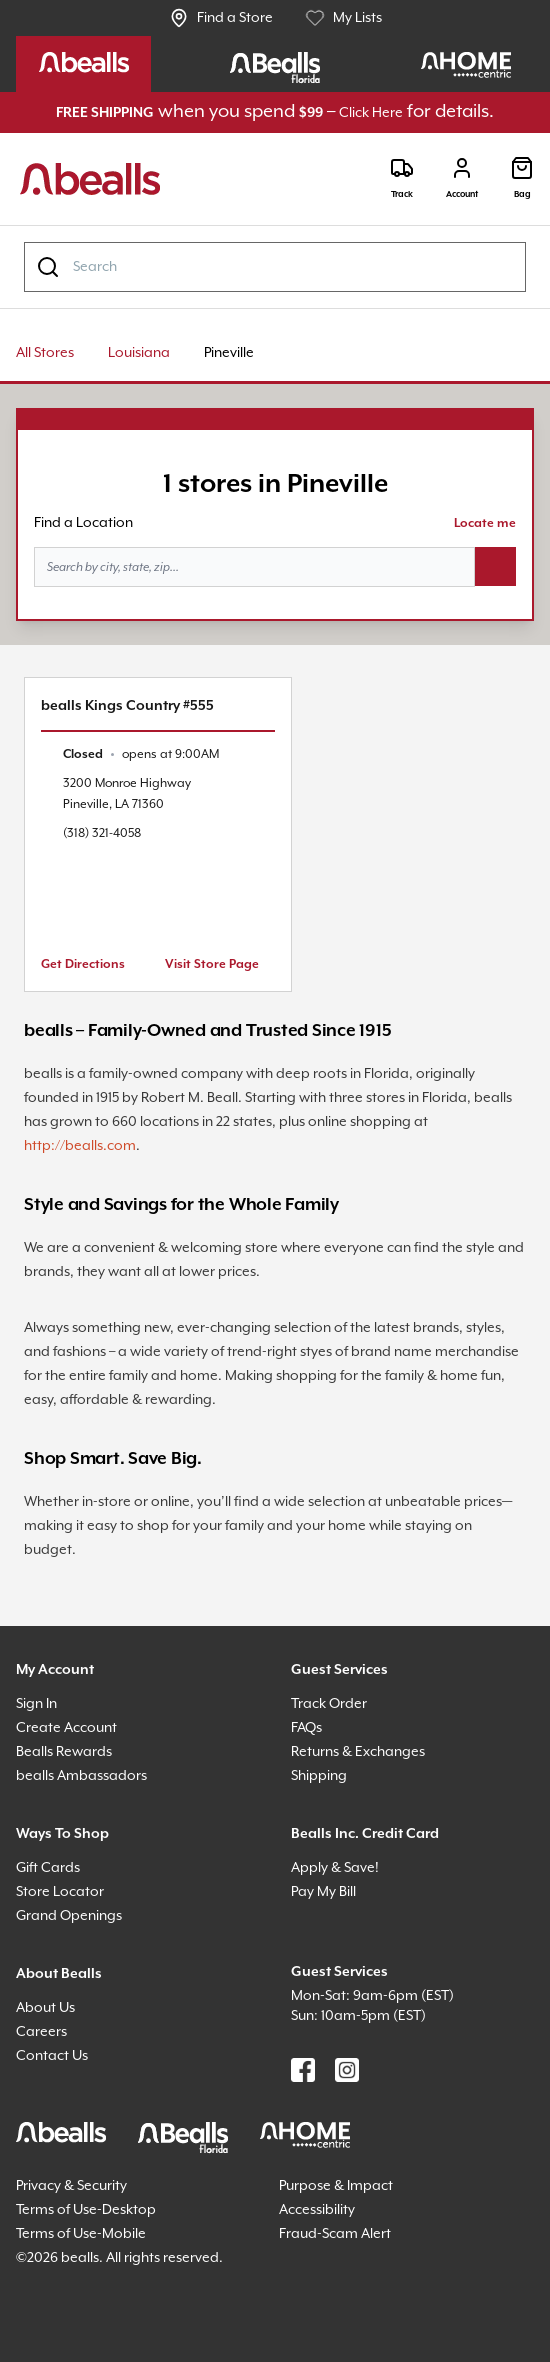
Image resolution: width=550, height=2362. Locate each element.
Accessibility (317, 2210)
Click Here (371, 113)
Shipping (319, 1776)
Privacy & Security (71, 2186)
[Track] (402, 178)
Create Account (66, 1728)
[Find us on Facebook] (303, 2070)
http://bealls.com (80, 1146)
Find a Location (83, 523)
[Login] (462, 178)
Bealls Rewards (64, 1752)
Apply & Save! (335, 1868)
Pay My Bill (323, 1892)
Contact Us (52, 2056)
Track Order (329, 1704)
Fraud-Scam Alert (335, 2234)
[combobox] (275, 267)
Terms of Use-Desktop (86, 2210)
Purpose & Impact (336, 2186)
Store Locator (60, 1892)
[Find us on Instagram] (347, 2070)
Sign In (36, 1704)
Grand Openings (69, 1916)
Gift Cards (48, 1868)
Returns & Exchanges (358, 1752)
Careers (41, 2032)
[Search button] (495, 567)
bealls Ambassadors (81, 1776)
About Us (45, 2008)
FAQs (306, 1728)
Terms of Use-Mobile (81, 2234)
